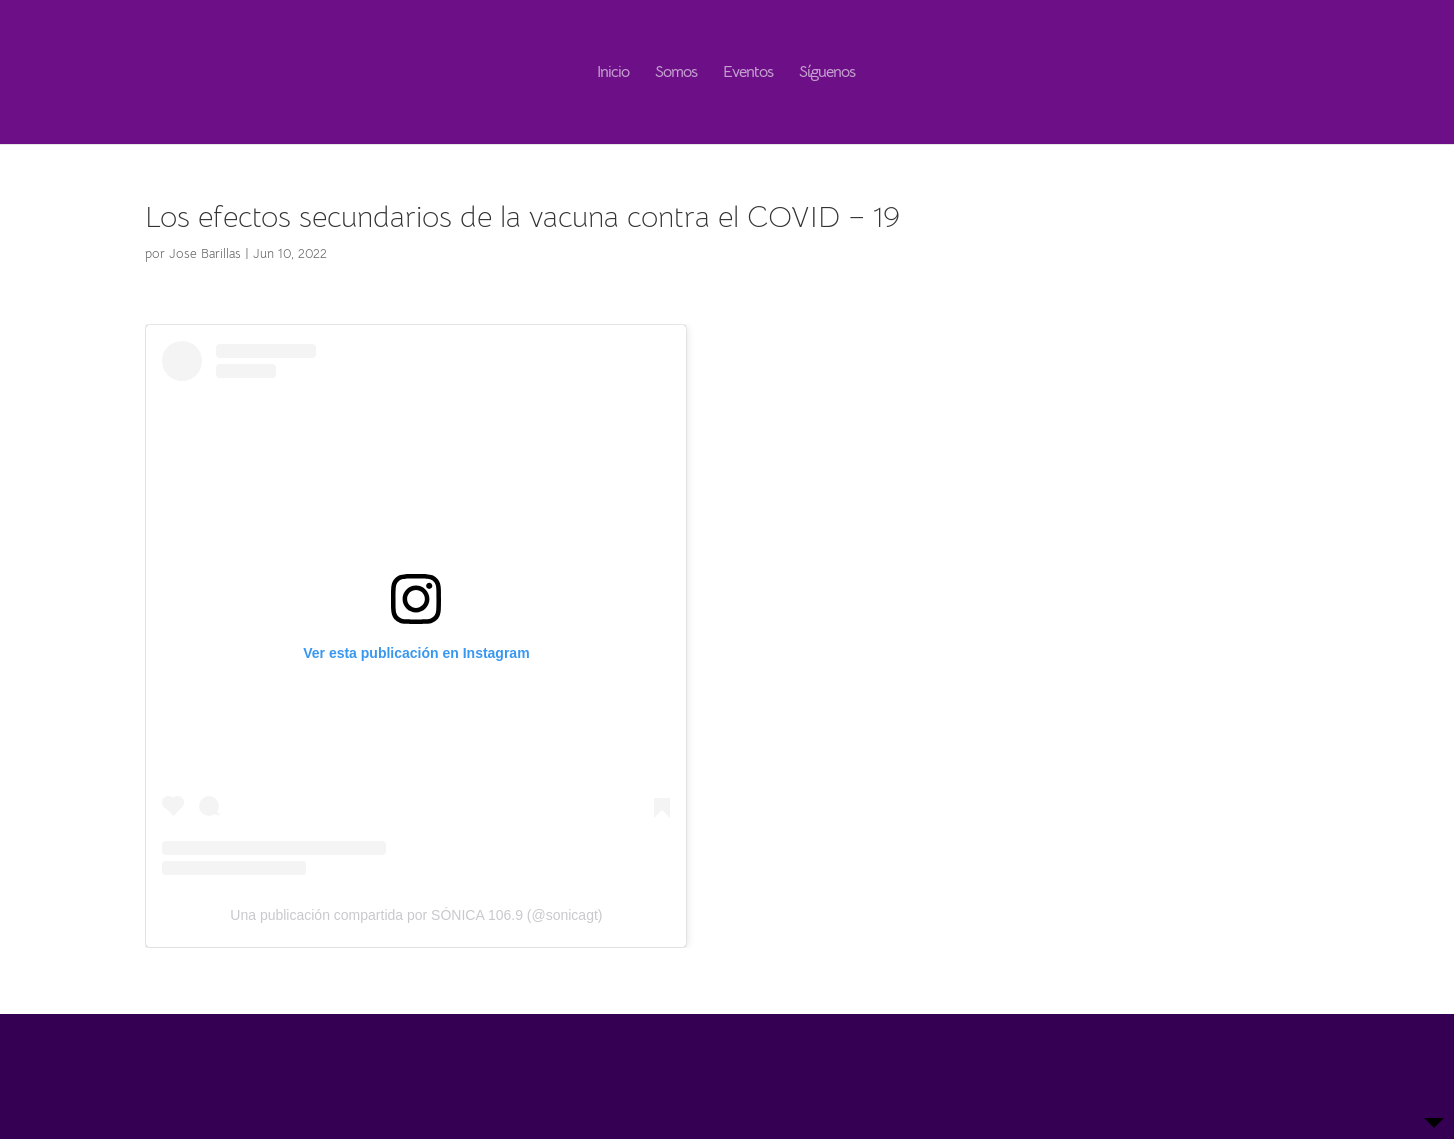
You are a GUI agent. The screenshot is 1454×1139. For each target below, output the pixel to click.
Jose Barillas (205, 253)
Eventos (748, 73)
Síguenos (827, 73)
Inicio (613, 73)
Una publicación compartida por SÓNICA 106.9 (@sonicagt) (416, 915)
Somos (676, 73)
